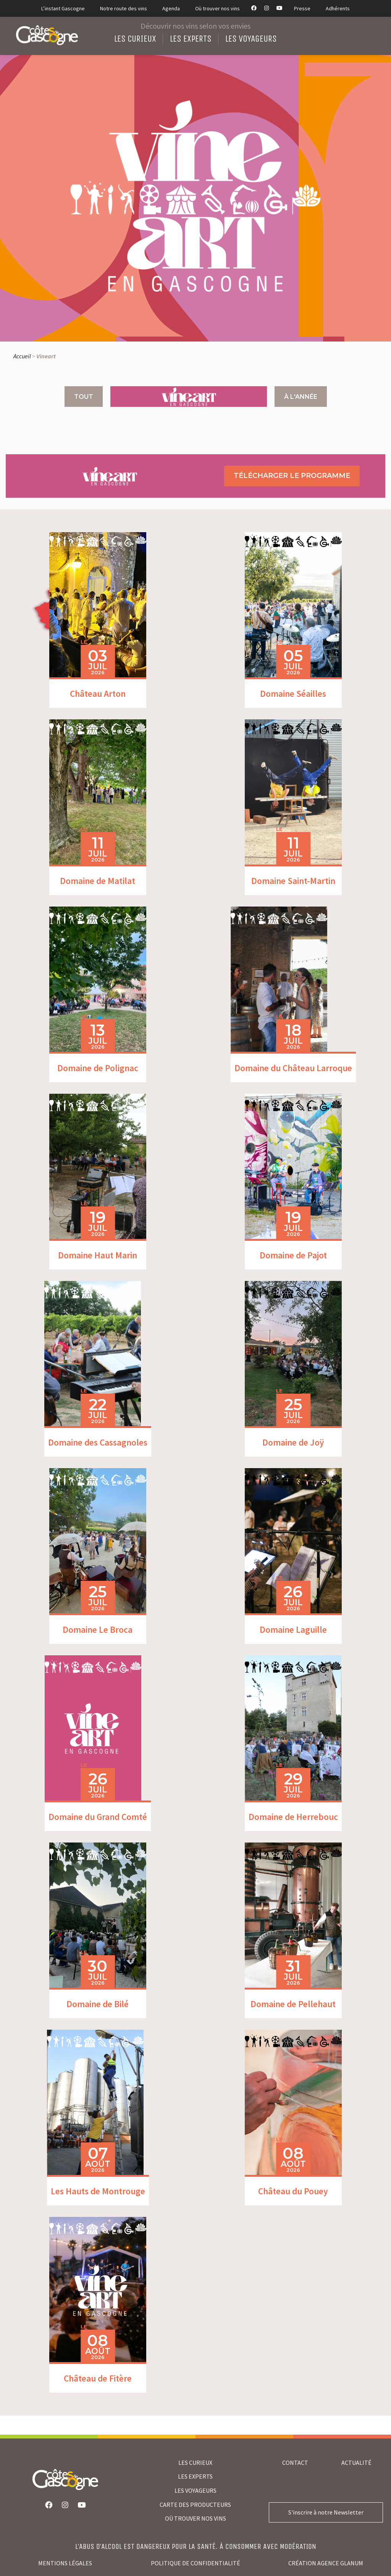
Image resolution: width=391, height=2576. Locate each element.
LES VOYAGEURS (195, 2490)
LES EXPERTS (195, 2476)
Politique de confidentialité (195, 2563)
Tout (83, 396)
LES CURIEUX (195, 2462)
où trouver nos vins (195, 2518)
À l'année (300, 396)
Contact (295, 2462)
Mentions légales (65, 2563)
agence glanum (340, 2563)
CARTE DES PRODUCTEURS (195, 2504)
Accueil (22, 356)
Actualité (356, 2462)
